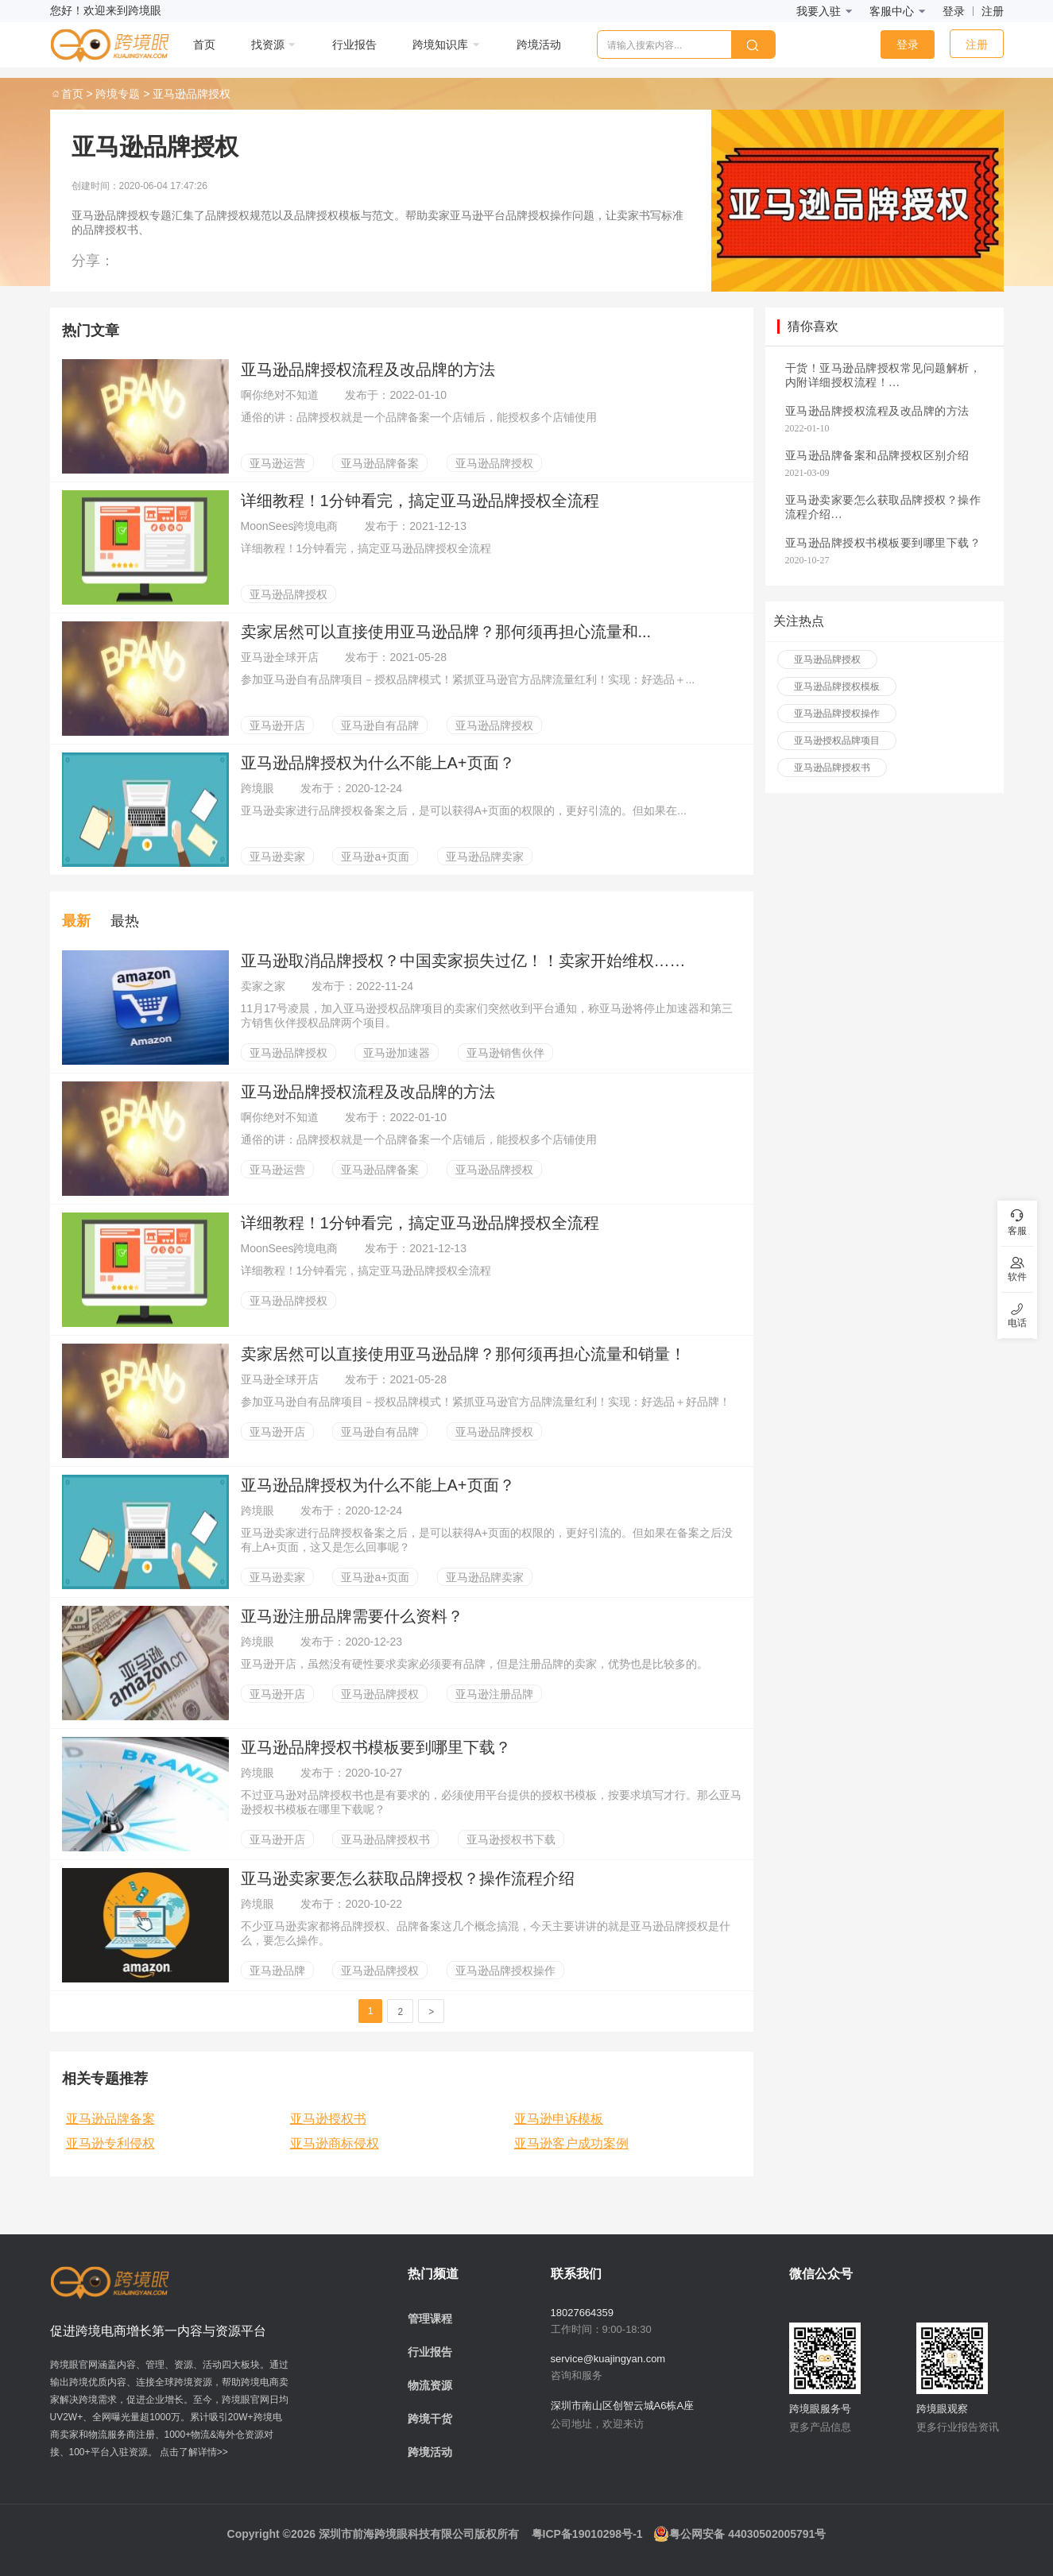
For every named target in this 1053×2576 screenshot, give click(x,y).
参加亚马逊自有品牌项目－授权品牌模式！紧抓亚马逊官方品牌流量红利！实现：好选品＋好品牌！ (485, 1401)
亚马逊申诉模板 (558, 2118)
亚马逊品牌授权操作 (505, 1970)
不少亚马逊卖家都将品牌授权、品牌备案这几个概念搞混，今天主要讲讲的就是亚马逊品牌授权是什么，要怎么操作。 (485, 1933)
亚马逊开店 (277, 725)
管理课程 (430, 2318)
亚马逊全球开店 (281, 657)
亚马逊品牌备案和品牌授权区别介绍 (877, 456)
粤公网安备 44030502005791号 (739, 2534)
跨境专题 (117, 93)
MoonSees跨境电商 (291, 526)
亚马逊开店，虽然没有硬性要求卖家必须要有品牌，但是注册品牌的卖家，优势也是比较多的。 (474, 1663)
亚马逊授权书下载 (511, 1839)
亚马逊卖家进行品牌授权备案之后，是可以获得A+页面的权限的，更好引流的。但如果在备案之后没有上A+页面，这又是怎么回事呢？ (487, 1539)
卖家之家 (264, 986)
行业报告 (430, 2352)
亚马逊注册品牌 (494, 1694)
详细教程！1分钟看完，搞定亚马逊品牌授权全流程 (420, 500)
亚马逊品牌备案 (380, 463)
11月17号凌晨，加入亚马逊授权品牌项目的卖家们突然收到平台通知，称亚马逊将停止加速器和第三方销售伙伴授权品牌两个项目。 (487, 1015)
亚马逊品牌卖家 (485, 856)
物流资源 (430, 2385)
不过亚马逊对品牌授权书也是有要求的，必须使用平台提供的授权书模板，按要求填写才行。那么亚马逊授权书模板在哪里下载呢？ (491, 1802)
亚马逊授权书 (328, 2118)
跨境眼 (259, 788)
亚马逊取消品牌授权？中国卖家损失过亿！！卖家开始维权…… (463, 960)
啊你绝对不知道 (281, 395)
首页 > (71, 93)
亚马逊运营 (277, 463)
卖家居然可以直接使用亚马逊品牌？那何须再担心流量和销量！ (463, 1354)
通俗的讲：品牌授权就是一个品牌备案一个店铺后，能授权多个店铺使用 (419, 417)
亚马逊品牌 (277, 1970)
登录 (954, 11)
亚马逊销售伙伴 (505, 1052)
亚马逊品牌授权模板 (837, 686)
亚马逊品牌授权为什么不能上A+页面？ (378, 763)
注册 (992, 11)
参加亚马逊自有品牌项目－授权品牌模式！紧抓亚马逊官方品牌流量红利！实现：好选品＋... (468, 679)
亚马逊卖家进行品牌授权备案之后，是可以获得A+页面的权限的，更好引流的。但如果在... (464, 810)
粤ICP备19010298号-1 (587, 2534)
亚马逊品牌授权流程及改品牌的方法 (368, 369)
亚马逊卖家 (277, 856)
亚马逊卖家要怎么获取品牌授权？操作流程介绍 (408, 1878)
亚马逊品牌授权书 (385, 1839)
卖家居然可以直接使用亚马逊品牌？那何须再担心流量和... (446, 631)
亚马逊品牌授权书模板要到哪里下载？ (376, 1747)
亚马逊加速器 (396, 1052)
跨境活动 (430, 2452)
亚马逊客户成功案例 (571, 2143)
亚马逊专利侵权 (110, 2143)
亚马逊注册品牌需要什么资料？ (352, 1616)
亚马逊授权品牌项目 (837, 740)
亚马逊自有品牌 (380, 725)
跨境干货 (430, 2418)
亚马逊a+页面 (375, 856)
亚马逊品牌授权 (494, 463)
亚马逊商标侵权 (334, 2143)
